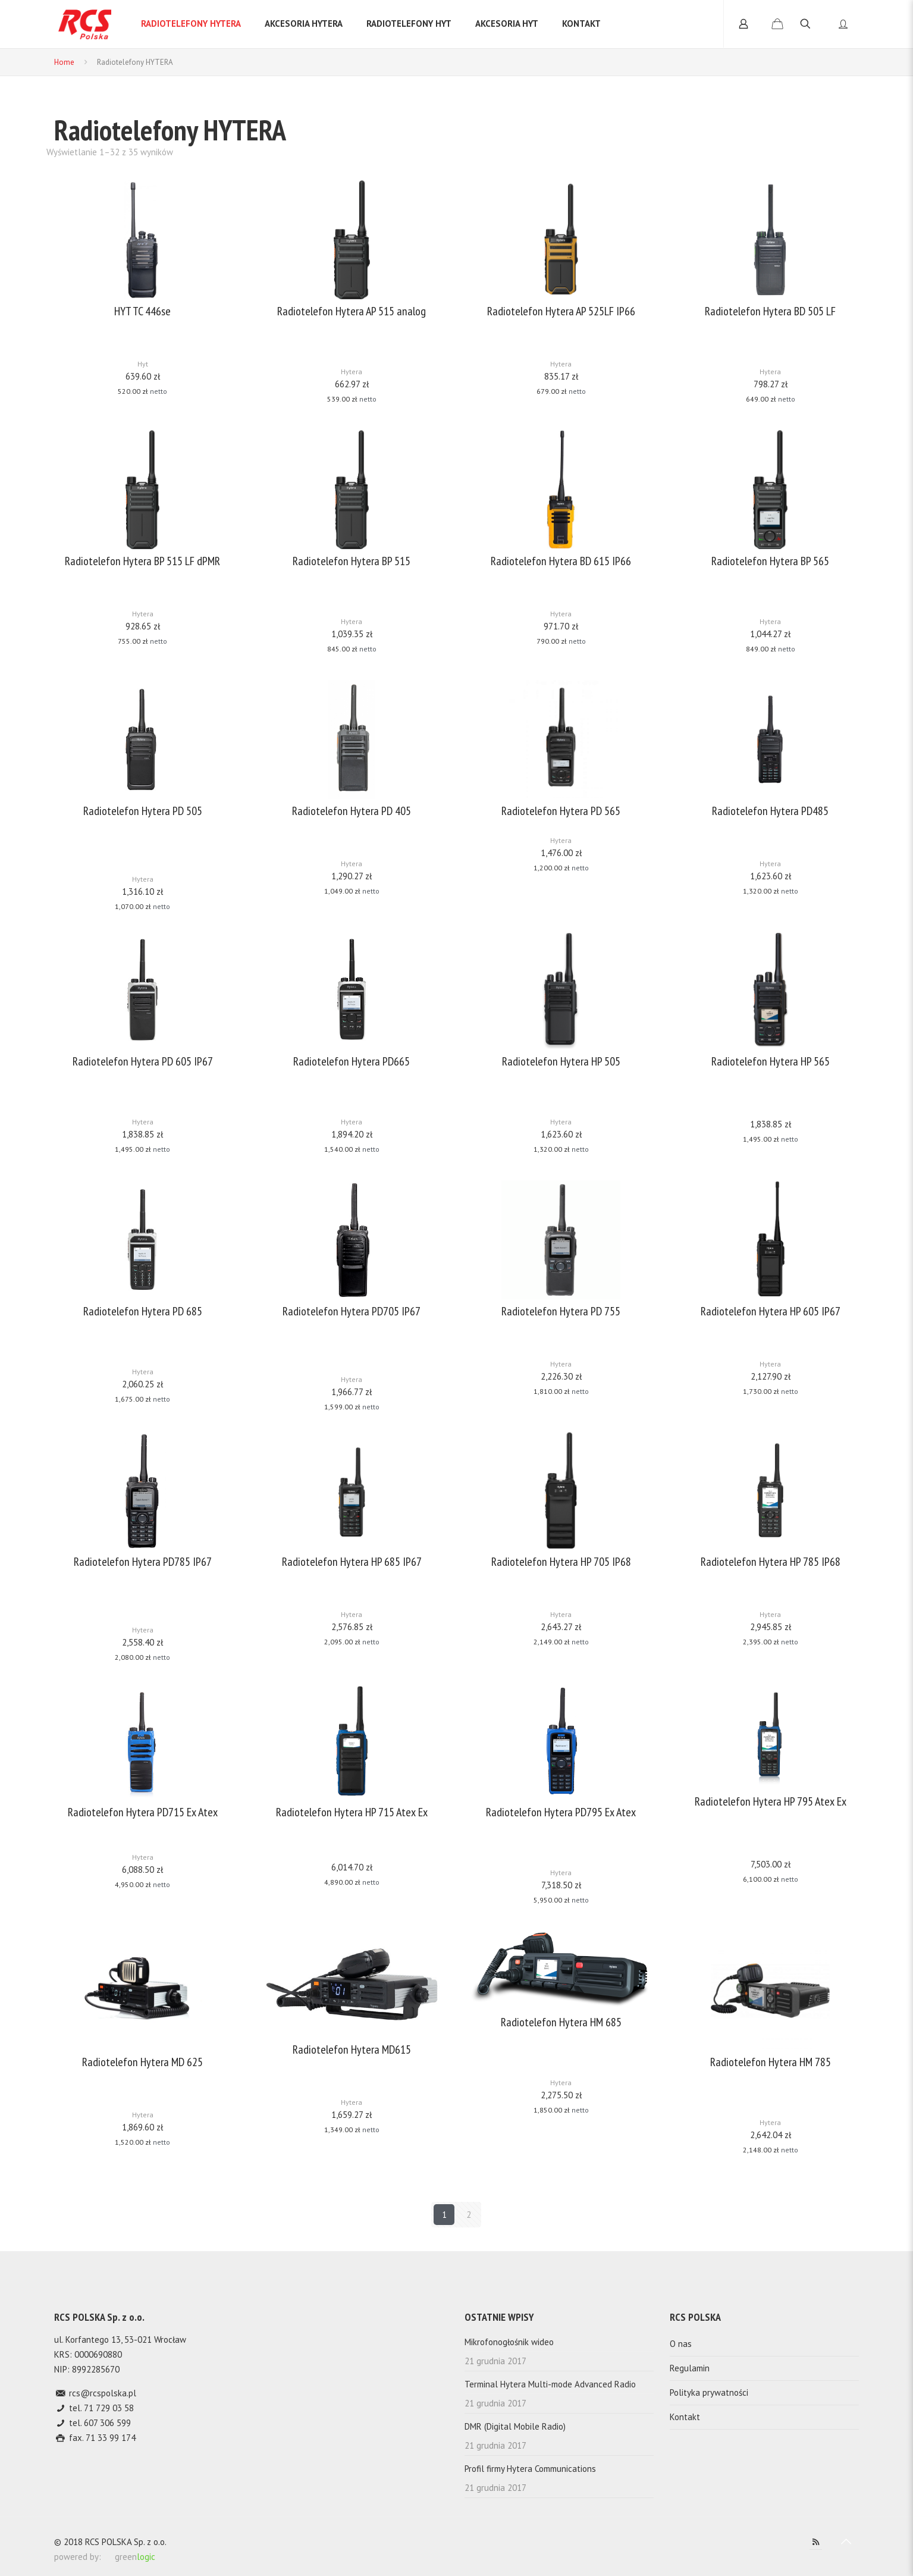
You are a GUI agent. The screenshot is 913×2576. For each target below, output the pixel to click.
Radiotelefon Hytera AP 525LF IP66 (561, 311)
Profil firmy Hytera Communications (530, 2468)
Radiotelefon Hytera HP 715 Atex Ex (352, 1812)
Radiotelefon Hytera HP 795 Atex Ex (770, 1801)
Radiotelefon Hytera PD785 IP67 (143, 1562)
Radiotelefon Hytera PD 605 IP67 (143, 1061)
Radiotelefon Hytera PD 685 (142, 1311)
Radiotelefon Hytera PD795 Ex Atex (561, 1812)
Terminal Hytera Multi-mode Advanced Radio (550, 2384)
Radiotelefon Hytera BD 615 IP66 (561, 561)
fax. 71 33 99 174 (101, 2437)
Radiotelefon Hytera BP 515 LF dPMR (142, 561)
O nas (681, 2343)
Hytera (351, 371)
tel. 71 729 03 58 (100, 2408)
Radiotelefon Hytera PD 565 (560, 811)
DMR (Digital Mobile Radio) (515, 2426)
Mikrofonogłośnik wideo (509, 2342)
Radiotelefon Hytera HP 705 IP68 (561, 1562)
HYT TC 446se (142, 311)
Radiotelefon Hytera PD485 (770, 811)
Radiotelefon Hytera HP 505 (561, 1061)
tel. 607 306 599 (99, 2422)
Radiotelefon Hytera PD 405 (351, 811)
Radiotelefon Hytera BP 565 (770, 561)
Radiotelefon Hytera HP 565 (770, 1061)
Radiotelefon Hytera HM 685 (561, 2022)
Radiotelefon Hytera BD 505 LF (770, 311)
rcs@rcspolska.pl (101, 2393)
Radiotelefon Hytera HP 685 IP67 (352, 1562)
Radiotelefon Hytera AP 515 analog (351, 311)
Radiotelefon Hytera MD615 (352, 2050)
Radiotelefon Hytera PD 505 (142, 811)
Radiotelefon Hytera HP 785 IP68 (770, 1562)
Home (64, 62)
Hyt (142, 363)
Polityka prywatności (709, 2392)
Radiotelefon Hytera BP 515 (351, 561)
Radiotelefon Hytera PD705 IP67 (352, 1311)
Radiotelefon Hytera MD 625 (142, 2062)
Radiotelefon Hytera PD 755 (560, 1311)
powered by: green (104, 2556)
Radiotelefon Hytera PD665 (351, 1061)
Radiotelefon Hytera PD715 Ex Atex (143, 1812)
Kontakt (685, 2417)
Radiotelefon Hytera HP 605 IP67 (770, 1311)
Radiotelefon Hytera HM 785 (770, 2062)
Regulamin (690, 2368)
